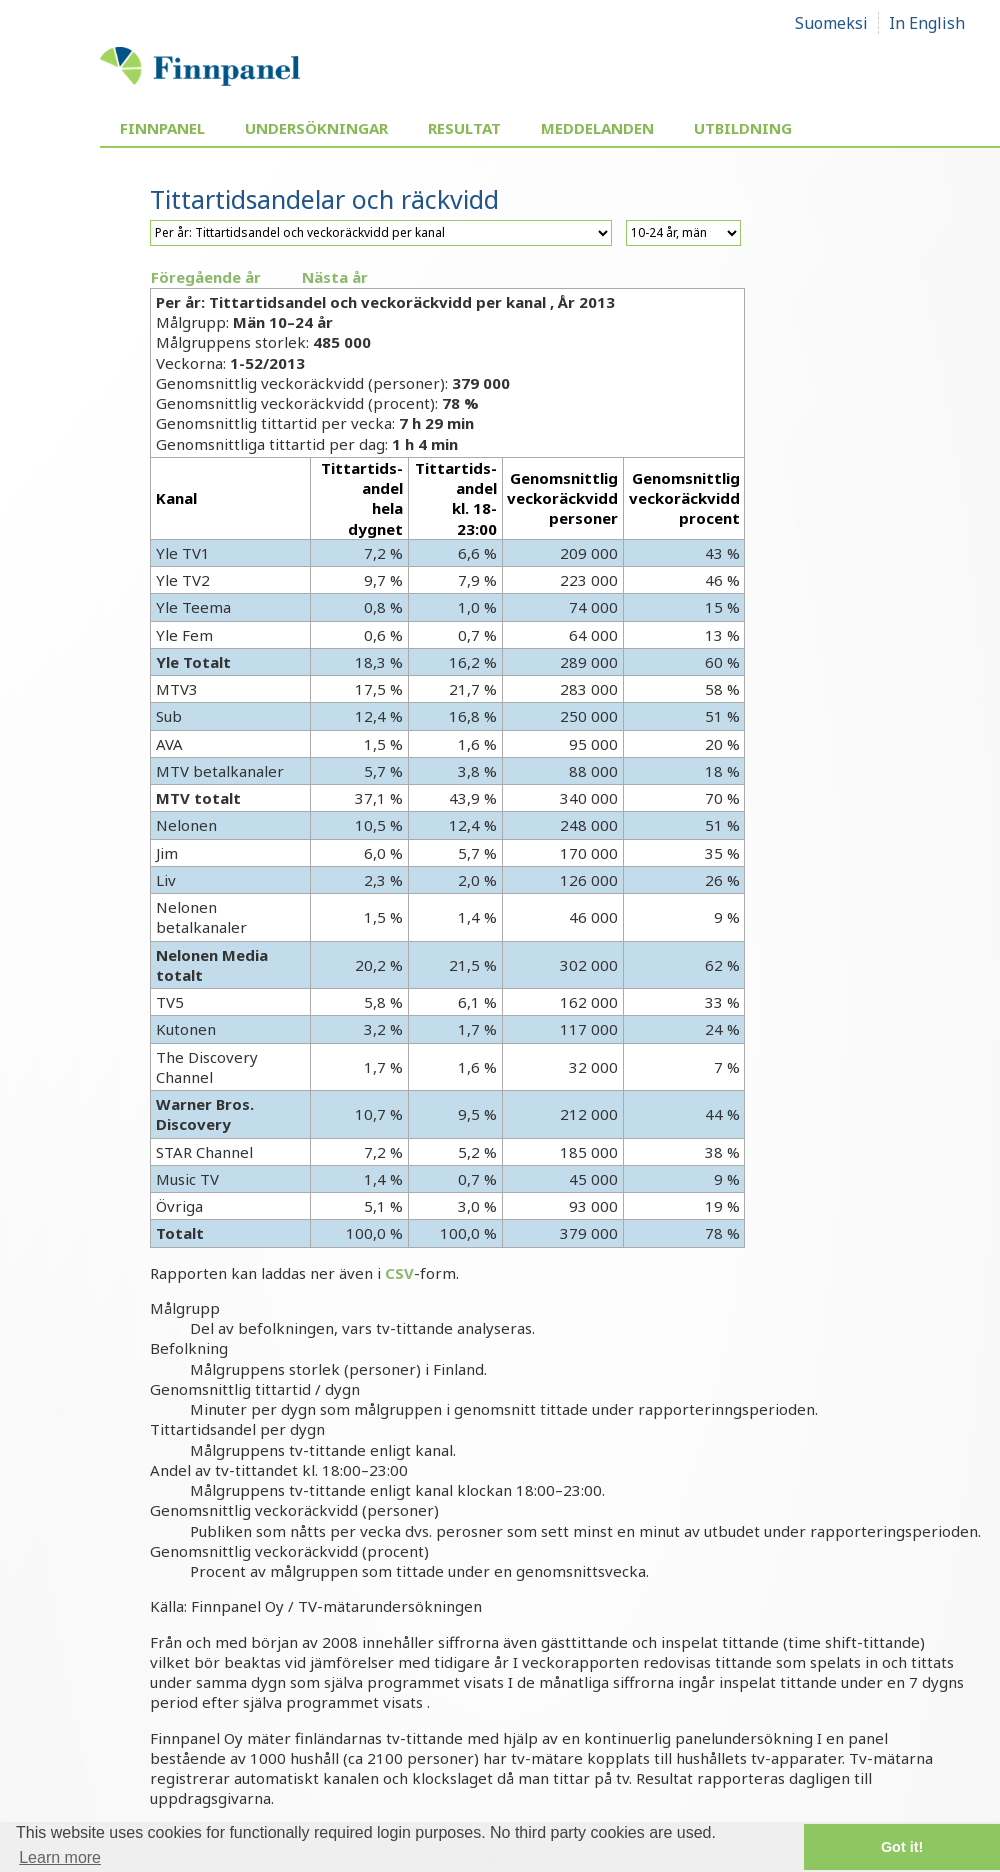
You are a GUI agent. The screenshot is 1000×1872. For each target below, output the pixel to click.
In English (927, 23)
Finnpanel (162, 128)
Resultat (464, 128)
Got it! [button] (902, 1847)
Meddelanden (597, 128)
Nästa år (335, 277)
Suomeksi (831, 23)
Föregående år (206, 277)
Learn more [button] (60, 1857)
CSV (399, 1273)
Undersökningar (316, 128)
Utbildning (743, 128)
